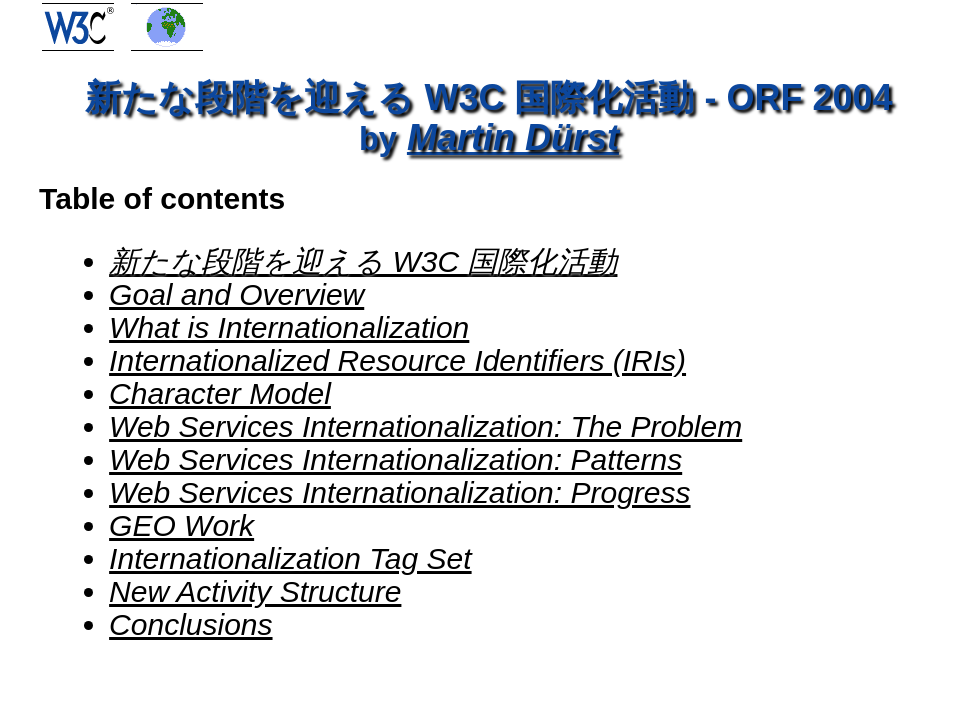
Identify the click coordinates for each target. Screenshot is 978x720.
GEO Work (181, 525)
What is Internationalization (289, 327)
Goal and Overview (236, 294)
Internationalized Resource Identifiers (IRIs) (397, 360)
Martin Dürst (513, 137)
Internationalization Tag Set (290, 558)
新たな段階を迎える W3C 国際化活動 (363, 261)
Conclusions (190, 624)
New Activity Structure (255, 591)
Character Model (220, 393)
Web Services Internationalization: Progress (399, 492)
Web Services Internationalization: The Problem (425, 426)
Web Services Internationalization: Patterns (395, 459)
